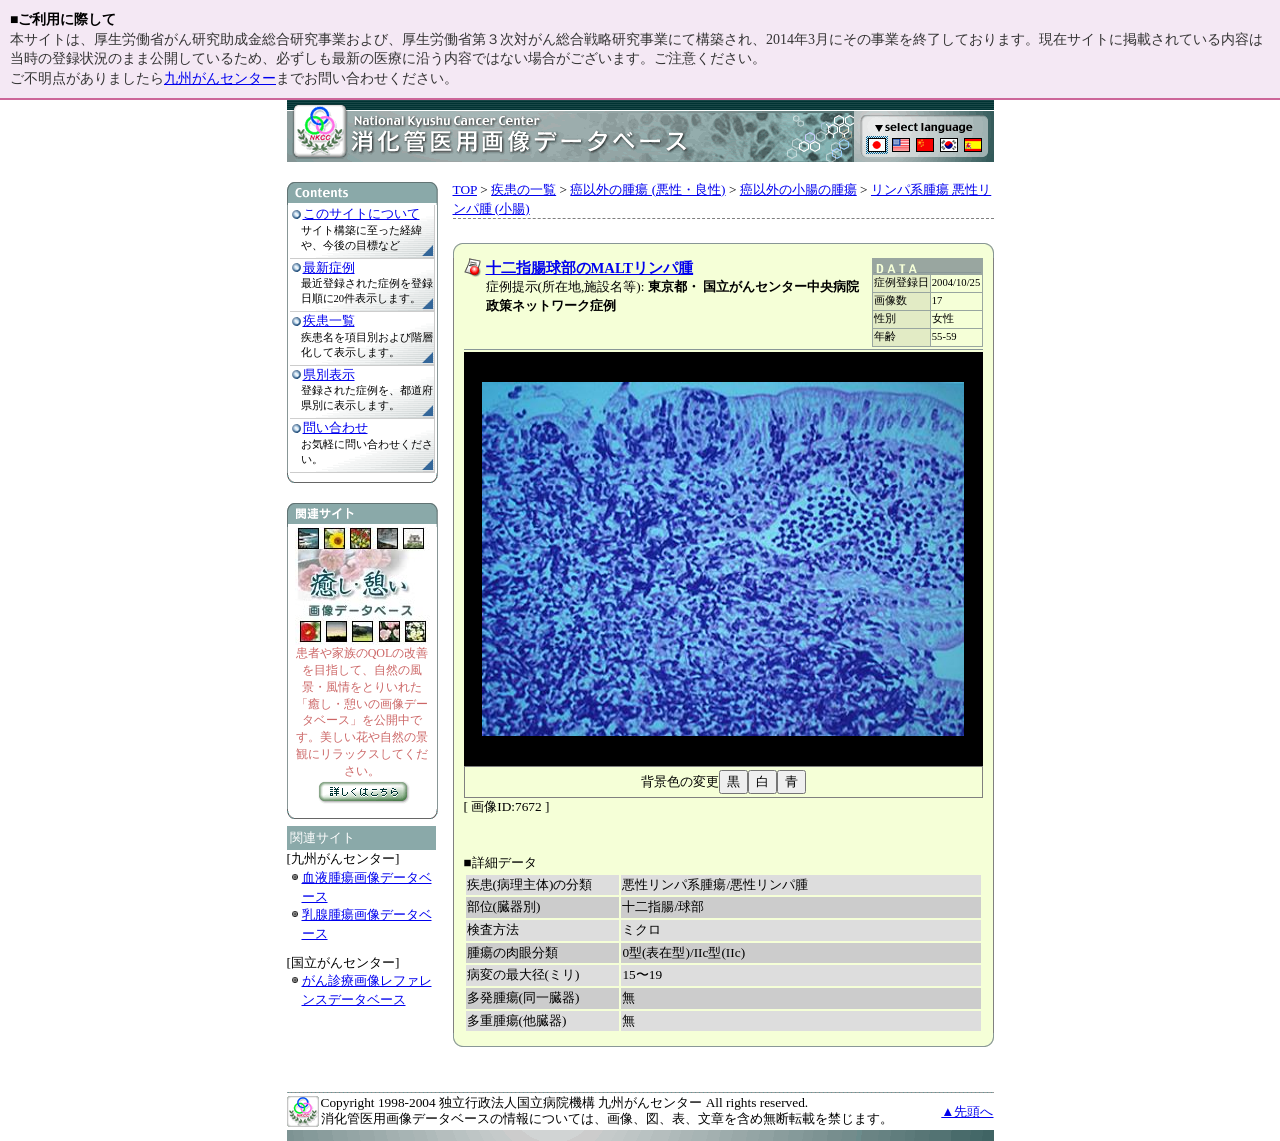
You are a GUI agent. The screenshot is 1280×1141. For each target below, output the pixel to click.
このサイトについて (361, 213)
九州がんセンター (220, 78)
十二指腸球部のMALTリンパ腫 (590, 268)
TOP (465, 189)
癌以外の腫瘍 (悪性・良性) (647, 189)
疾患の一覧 (523, 189)
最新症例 (329, 267)
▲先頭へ (967, 1111)
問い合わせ (335, 427)
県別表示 (329, 374)
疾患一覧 (329, 320)
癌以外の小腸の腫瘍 (798, 189)
